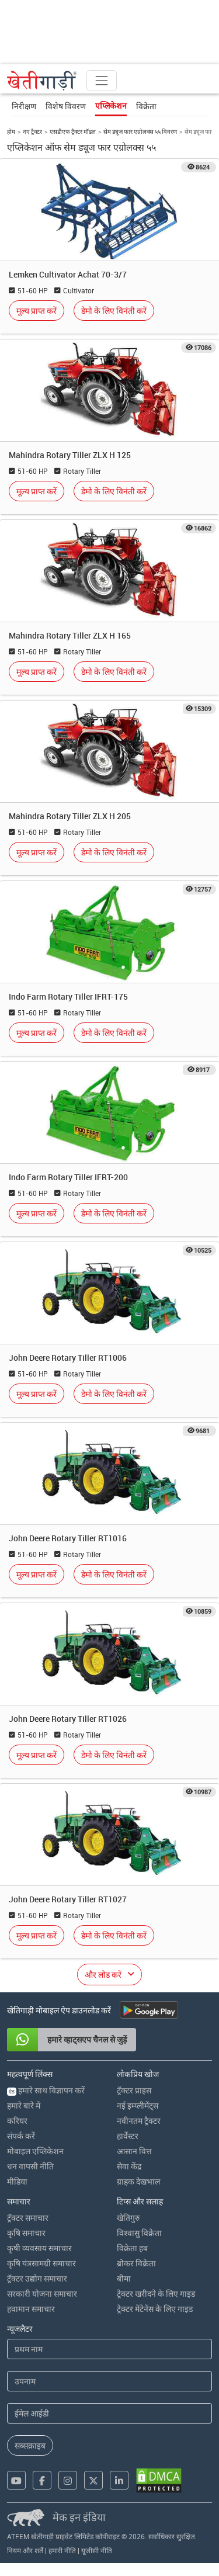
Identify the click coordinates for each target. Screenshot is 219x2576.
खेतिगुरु (128, 2217)
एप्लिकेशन (111, 105)
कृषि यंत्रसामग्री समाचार (41, 2263)
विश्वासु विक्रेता (139, 2232)
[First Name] (109, 2349)
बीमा (124, 2278)
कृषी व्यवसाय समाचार (39, 2247)
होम (11, 131)
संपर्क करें (21, 2135)
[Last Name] (109, 2381)
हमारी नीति (62, 2550)
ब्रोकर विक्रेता (136, 2263)
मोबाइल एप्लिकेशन (35, 2151)
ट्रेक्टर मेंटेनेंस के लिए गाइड (155, 2308)
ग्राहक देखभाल (138, 2181)
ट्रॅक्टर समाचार (27, 2217)
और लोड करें (103, 1974)
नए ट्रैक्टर (32, 131)
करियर (17, 2120)
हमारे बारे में (23, 2105)
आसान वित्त (134, 2151)
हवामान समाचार (31, 2308)
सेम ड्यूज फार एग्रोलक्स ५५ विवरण (140, 131)
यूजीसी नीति (96, 2550)
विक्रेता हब (132, 2247)
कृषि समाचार (26, 2232)
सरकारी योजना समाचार (42, 2293)
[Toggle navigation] (101, 80)
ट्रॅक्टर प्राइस (134, 2090)
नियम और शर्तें (25, 2550)
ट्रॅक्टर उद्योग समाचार (37, 2278)
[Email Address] (109, 2413)
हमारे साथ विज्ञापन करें (46, 2090)
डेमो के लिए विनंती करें (114, 310)
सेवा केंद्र (129, 2166)
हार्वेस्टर (127, 2135)
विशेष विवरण (66, 106)
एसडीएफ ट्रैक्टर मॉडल (73, 131)
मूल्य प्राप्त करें (36, 310)
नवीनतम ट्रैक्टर (139, 2120)
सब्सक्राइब (30, 2445)
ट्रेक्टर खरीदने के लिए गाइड (156, 2293)
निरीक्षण (24, 106)
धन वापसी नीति (30, 2166)
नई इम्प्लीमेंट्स (137, 2105)
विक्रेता (146, 106)
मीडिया (17, 2181)
